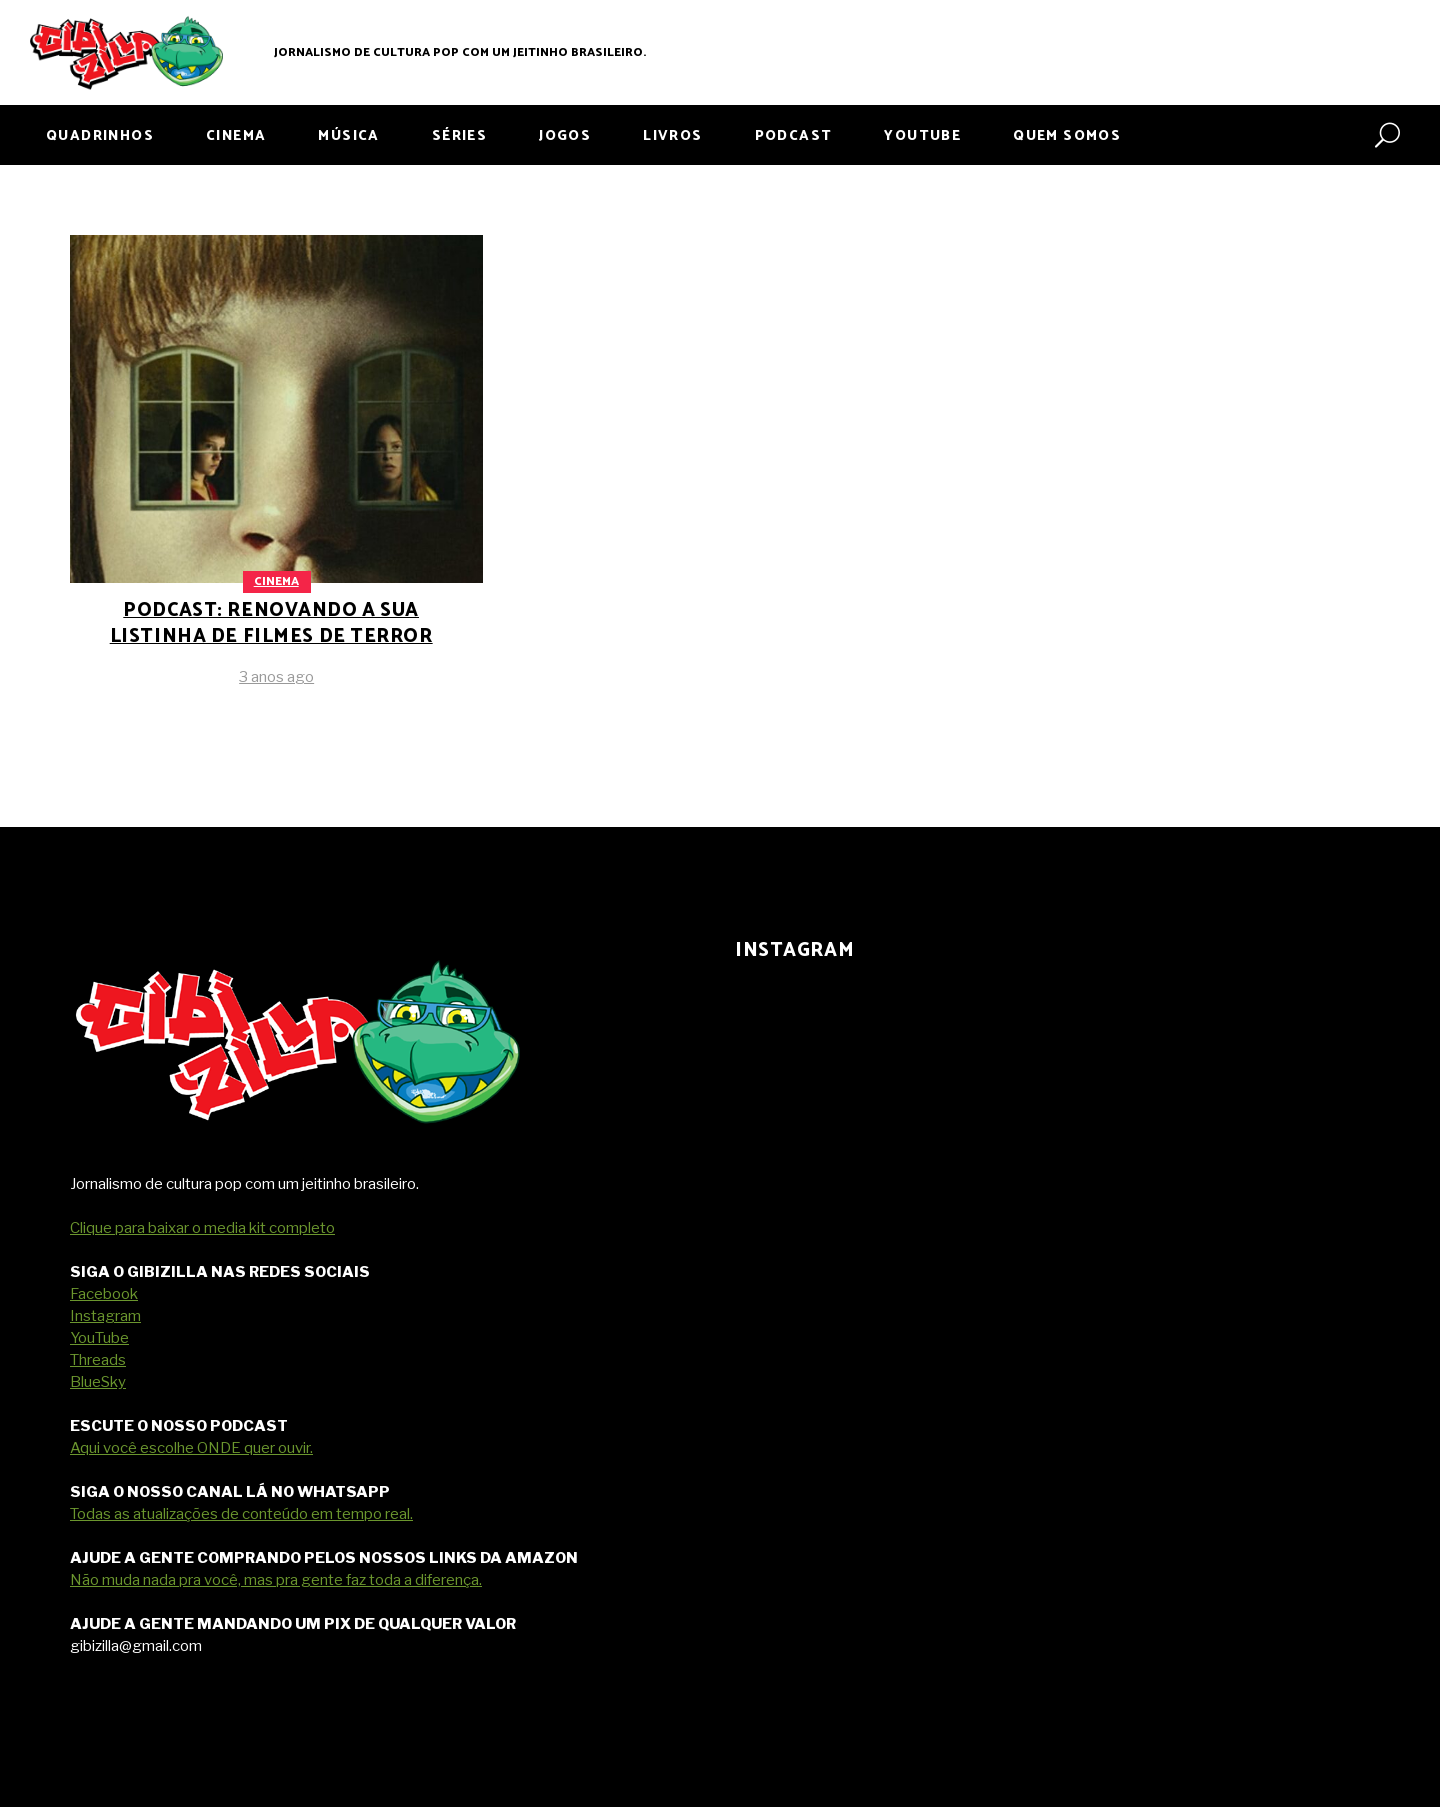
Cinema (276, 581)
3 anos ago (276, 677)
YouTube (99, 1338)
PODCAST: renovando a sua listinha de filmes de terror (271, 623)
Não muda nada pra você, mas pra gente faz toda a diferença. (276, 1580)
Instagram (105, 1316)
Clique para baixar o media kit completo (202, 1228)
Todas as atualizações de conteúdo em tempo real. (241, 1514)
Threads (98, 1360)
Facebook (104, 1294)
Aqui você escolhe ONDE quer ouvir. (191, 1448)
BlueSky (98, 1382)
